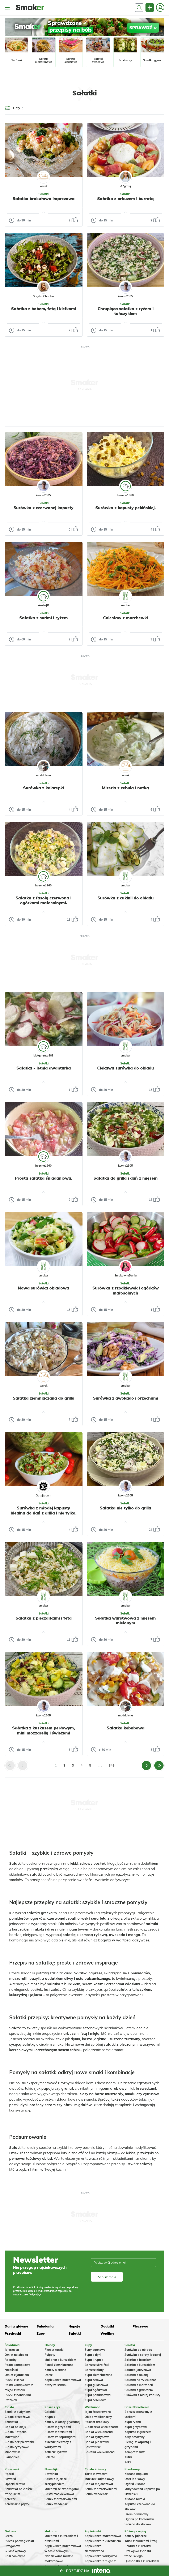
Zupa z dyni (93, 2355)
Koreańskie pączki (17, 2504)
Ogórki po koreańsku (139, 2519)
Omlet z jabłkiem (17, 2375)
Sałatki (43, 194)
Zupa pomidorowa (98, 2395)
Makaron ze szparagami (62, 2489)
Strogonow (12, 2546)
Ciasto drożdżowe (17, 2417)
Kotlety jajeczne (135, 2536)
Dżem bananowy (136, 2514)
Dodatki (107, 2326)
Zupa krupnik (94, 2360)
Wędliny (107, 2333)
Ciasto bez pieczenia (19, 2442)
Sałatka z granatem (138, 2390)
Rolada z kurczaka (137, 2546)
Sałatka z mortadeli (138, 2385)
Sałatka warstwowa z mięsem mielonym (125, 1621)
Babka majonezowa (99, 2484)
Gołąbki (50, 2412)
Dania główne (16, 2326)
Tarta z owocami (96, 2474)
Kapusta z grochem (138, 2432)
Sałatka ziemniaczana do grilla (43, 1398)
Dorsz (48, 2375)
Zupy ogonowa (95, 2350)
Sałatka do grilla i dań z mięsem (125, 1178)
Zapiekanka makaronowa (63, 2380)
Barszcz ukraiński (97, 2365)
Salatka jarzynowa (137, 2370)
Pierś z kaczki (54, 2350)
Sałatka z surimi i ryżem (43, 617)
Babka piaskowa (97, 2442)
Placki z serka (14, 2380)
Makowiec (12, 2437)
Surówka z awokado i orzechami (125, 1398)
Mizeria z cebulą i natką (125, 787)
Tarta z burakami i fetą (140, 2541)
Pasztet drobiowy (97, 2422)
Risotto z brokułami (58, 2432)
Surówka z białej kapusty (142, 2395)
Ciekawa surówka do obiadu (125, 1068)
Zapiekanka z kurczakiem (103, 2541)
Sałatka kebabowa (125, 1727)
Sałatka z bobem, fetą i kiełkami (43, 308)
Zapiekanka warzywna (101, 2556)
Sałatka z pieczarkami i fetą (44, 1618)
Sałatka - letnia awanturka (43, 1068)
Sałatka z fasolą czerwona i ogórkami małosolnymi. (43, 900)
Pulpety (50, 2355)
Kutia (128, 2457)
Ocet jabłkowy (134, 2479)
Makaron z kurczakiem (60, 2360)
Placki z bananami (18, 2395)
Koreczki (10, 2499)
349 (111, 1765)
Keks (127, 2462)
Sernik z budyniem (18, 2412)
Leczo (9, 2536)
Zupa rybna (132, 2422)
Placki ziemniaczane (59, 2365)
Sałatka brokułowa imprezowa (44, 198)
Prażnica (11, 2400)
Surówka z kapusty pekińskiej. (125, 507)
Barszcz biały (94, 2370)
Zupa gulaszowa (96, 2385)
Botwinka (51, 2474)
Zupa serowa (94, 2380)
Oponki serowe (15, 2484)
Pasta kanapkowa (17, 2365)
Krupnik (50, 2417)
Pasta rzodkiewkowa (59, 2494)
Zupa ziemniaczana (98, 2375)
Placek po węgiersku (19, 2541)
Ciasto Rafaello (15, 2432)
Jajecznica (12, 2350)
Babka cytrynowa (97, 2437)
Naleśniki (11, 2370)
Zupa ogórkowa (96, 2390)
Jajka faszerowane (98, 2412)
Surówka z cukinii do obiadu (125, 897)
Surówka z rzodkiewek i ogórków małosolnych (125, 1290)
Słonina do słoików (137, 2524)
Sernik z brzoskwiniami (61, 2499)
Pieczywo (140, 2326)
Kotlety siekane (55, 2370)
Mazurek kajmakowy (99, 2479)
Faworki (10, 2479)
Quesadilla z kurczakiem (141, 2561)
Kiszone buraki (134, 2499)
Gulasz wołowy (15, 2551)
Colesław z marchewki (125, 617)
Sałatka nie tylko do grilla (125, 1507)
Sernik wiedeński (56, 2504)
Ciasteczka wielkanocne (102, 2427)
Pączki (9, 2474)
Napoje (74, 2326)
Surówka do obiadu (138, 2350)
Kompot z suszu (135, 2452)
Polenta (50, 2457)
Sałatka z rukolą (136, 2375)
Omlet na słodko (16, 2355)
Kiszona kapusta (136, 2474)
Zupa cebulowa (95, 2400)
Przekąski (13, 2333)
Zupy (41, 2333)
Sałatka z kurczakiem (139, 2365)
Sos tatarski (93, 2447)
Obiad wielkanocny (98, 2417)
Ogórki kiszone (134, 2484)
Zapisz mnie (106, 2277)
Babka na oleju (15, 2427)
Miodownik (12, 2452)
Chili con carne (15, 2556)
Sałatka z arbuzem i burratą (125, 198)
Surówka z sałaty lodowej (142, 2355)
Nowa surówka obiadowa (43, 1288)
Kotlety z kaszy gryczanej (62, 2422)
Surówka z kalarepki (43, 787)
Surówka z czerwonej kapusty (43, 507)
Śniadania (45, 2326)
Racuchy (11, 2360)
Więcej (33, 2294)
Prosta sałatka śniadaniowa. (43, 1178)
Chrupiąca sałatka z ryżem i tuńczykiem (125, 311)
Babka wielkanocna (99, 2432)
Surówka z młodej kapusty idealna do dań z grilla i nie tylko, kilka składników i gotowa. (43, 1513)
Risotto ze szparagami (60, 2437)
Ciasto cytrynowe (17, 2447)
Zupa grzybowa (135, 2427)
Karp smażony (134, 2437)
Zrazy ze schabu (56, 2385)
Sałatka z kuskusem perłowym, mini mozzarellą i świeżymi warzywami (43, 1733)
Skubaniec (12, 2457)
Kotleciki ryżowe (56, 2452)
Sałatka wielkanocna (100, 2452)
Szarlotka (11, 2422)
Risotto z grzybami (58, 2427)
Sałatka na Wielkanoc (140, 2380)
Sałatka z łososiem (138, 2360)
